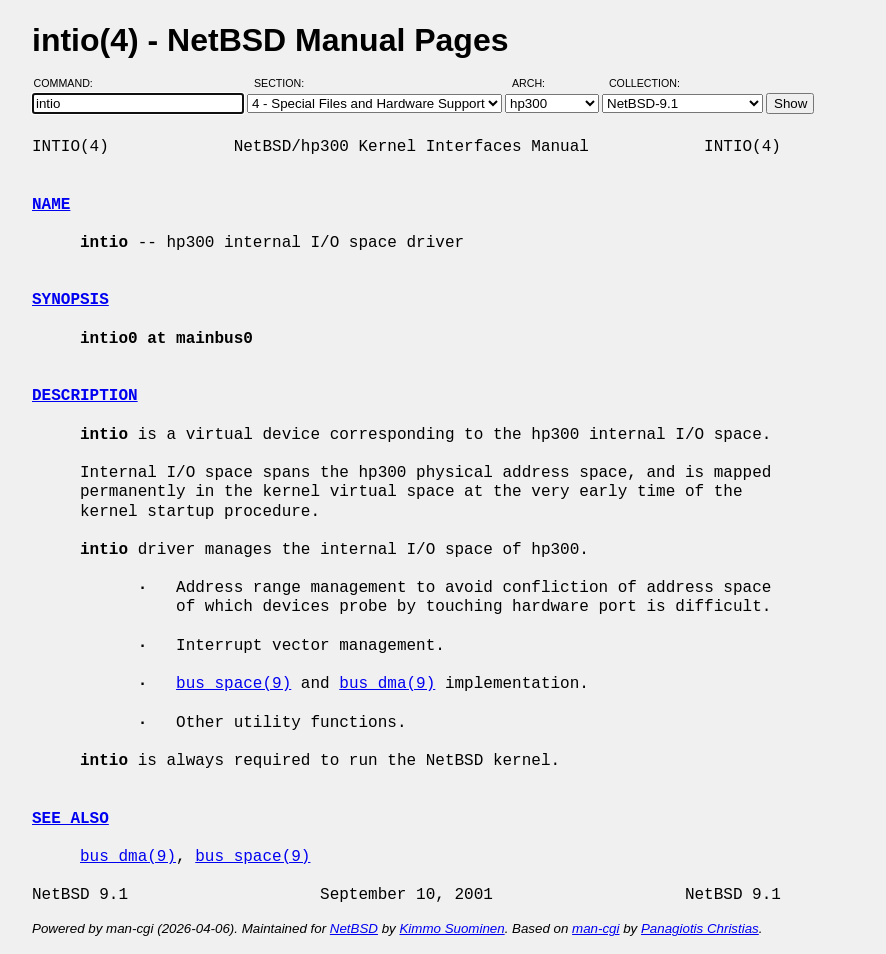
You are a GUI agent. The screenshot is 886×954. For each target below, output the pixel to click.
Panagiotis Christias (700, 928)
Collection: (644, 83)
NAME (51, 205)
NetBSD (354, 928)
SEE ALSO (70, 819)
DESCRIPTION (85, 396)
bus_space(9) (233, 684)
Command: (69, 83)
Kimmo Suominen (451, 928)
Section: (283, 83)
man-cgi (595, 928)
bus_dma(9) (387, 684)
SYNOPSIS (70, 300)
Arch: (537, 83)
